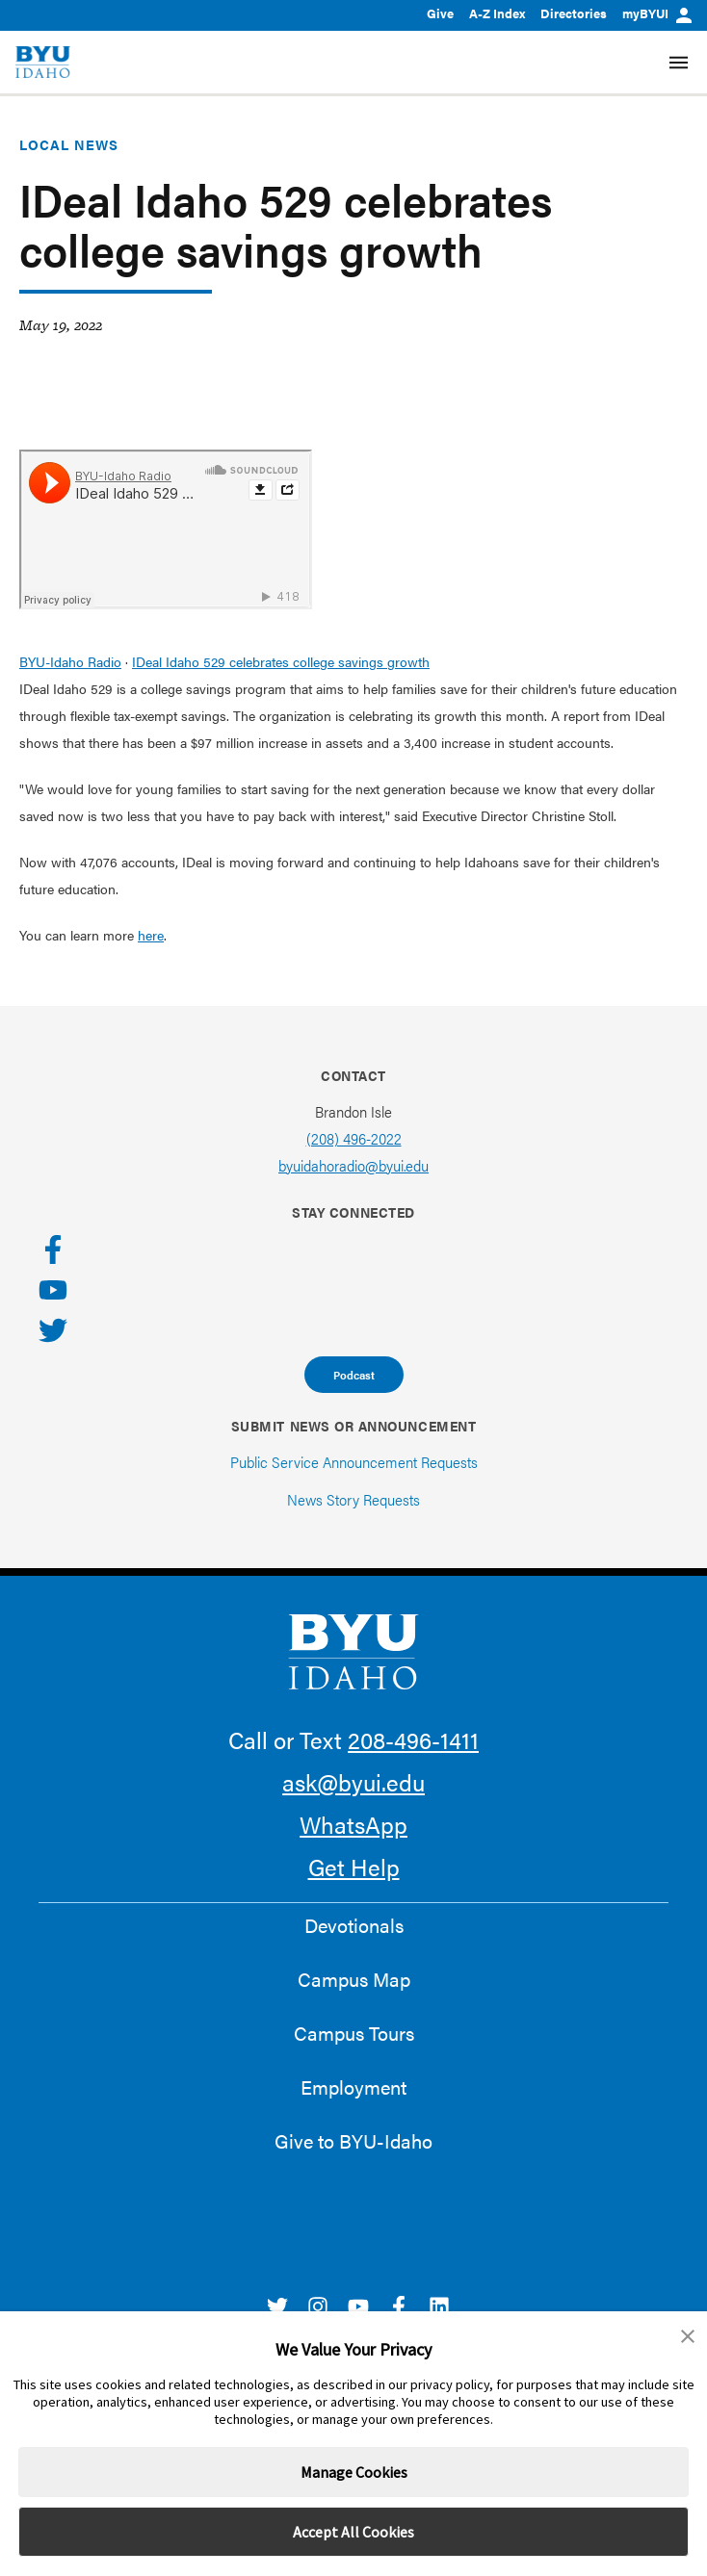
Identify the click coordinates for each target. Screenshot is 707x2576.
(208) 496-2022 (354, 1138)
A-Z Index (497, 13)
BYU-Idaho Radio (70, 661)
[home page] (42, 62)
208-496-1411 (413, 1739)
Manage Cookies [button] (354, 2472)
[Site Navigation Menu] (678, 62)
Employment (353, 2087)
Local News (68, 144)
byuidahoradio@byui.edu (353, 1165)
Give (440, 13)
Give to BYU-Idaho (353, 2140)
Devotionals (354, 1925)
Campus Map (354, 1979)
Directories (573, 13)
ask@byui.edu (353, 1781)
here (151, 934)
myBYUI (657, 13)
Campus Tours (354, 2033)
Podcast (354, 1374)
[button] (687, 2336)
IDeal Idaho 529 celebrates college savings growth (281, 661)
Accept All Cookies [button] (353, 2531)
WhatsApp (353, 1824)
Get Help (354, 1866)
